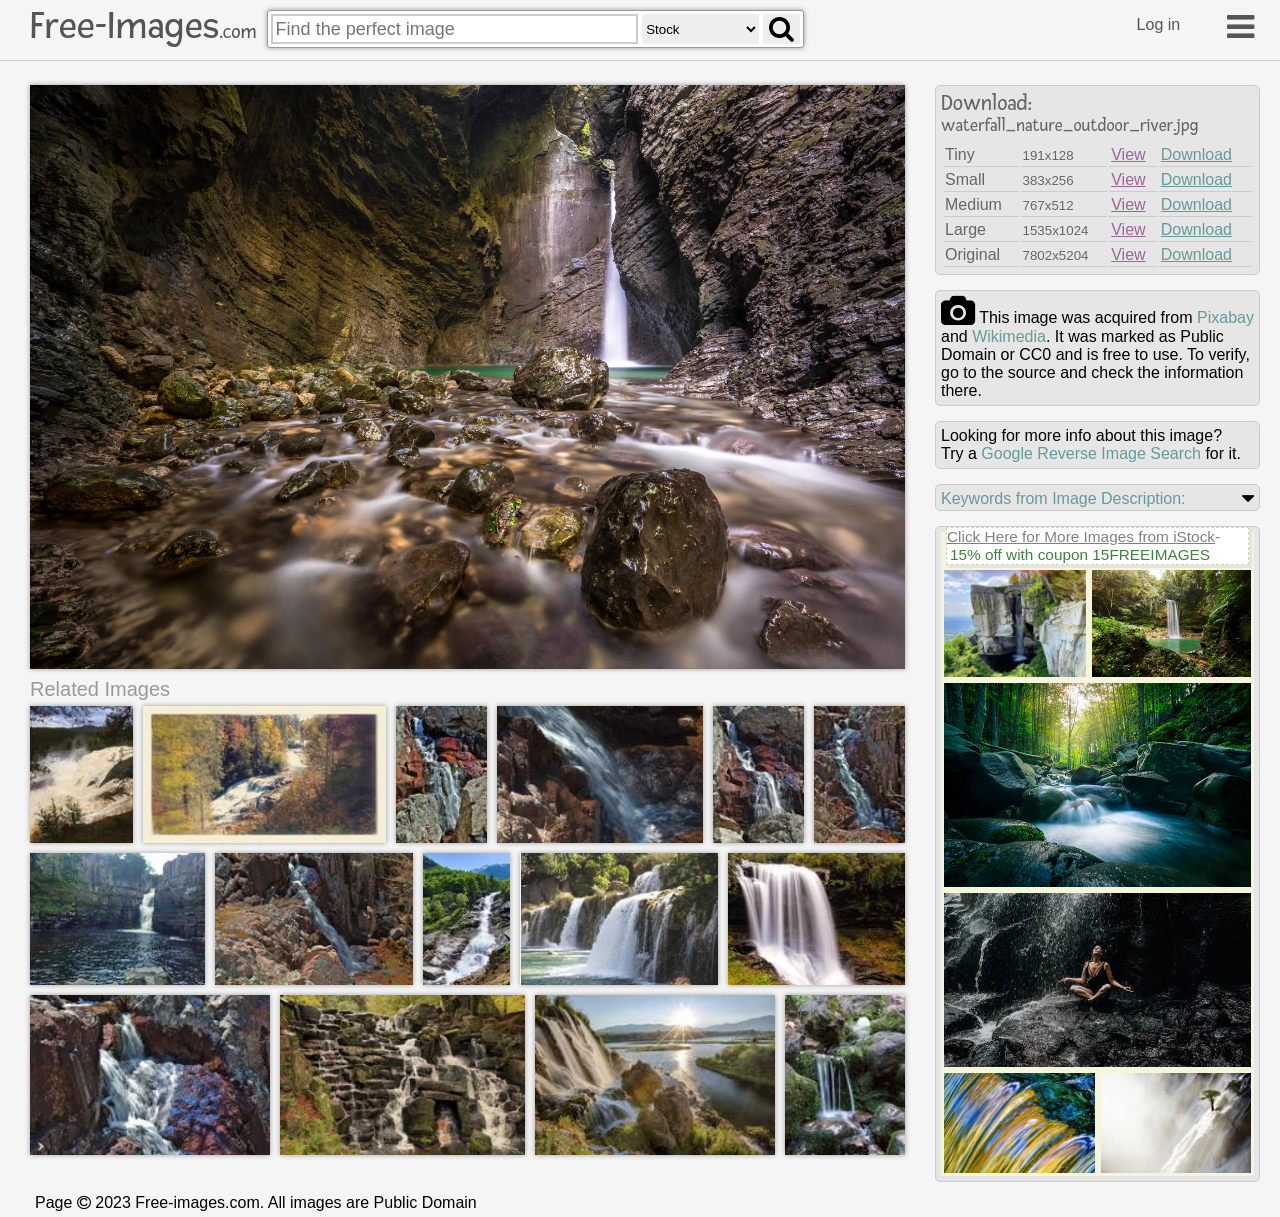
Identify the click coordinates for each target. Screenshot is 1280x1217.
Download (1196, 154)
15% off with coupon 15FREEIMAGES (1080, 554)
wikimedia (1009, 336)
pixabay (1225, 317)
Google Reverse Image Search (1091, 453)
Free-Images (143, 26)
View (1128, 154)
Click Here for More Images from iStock (1081, 536)
